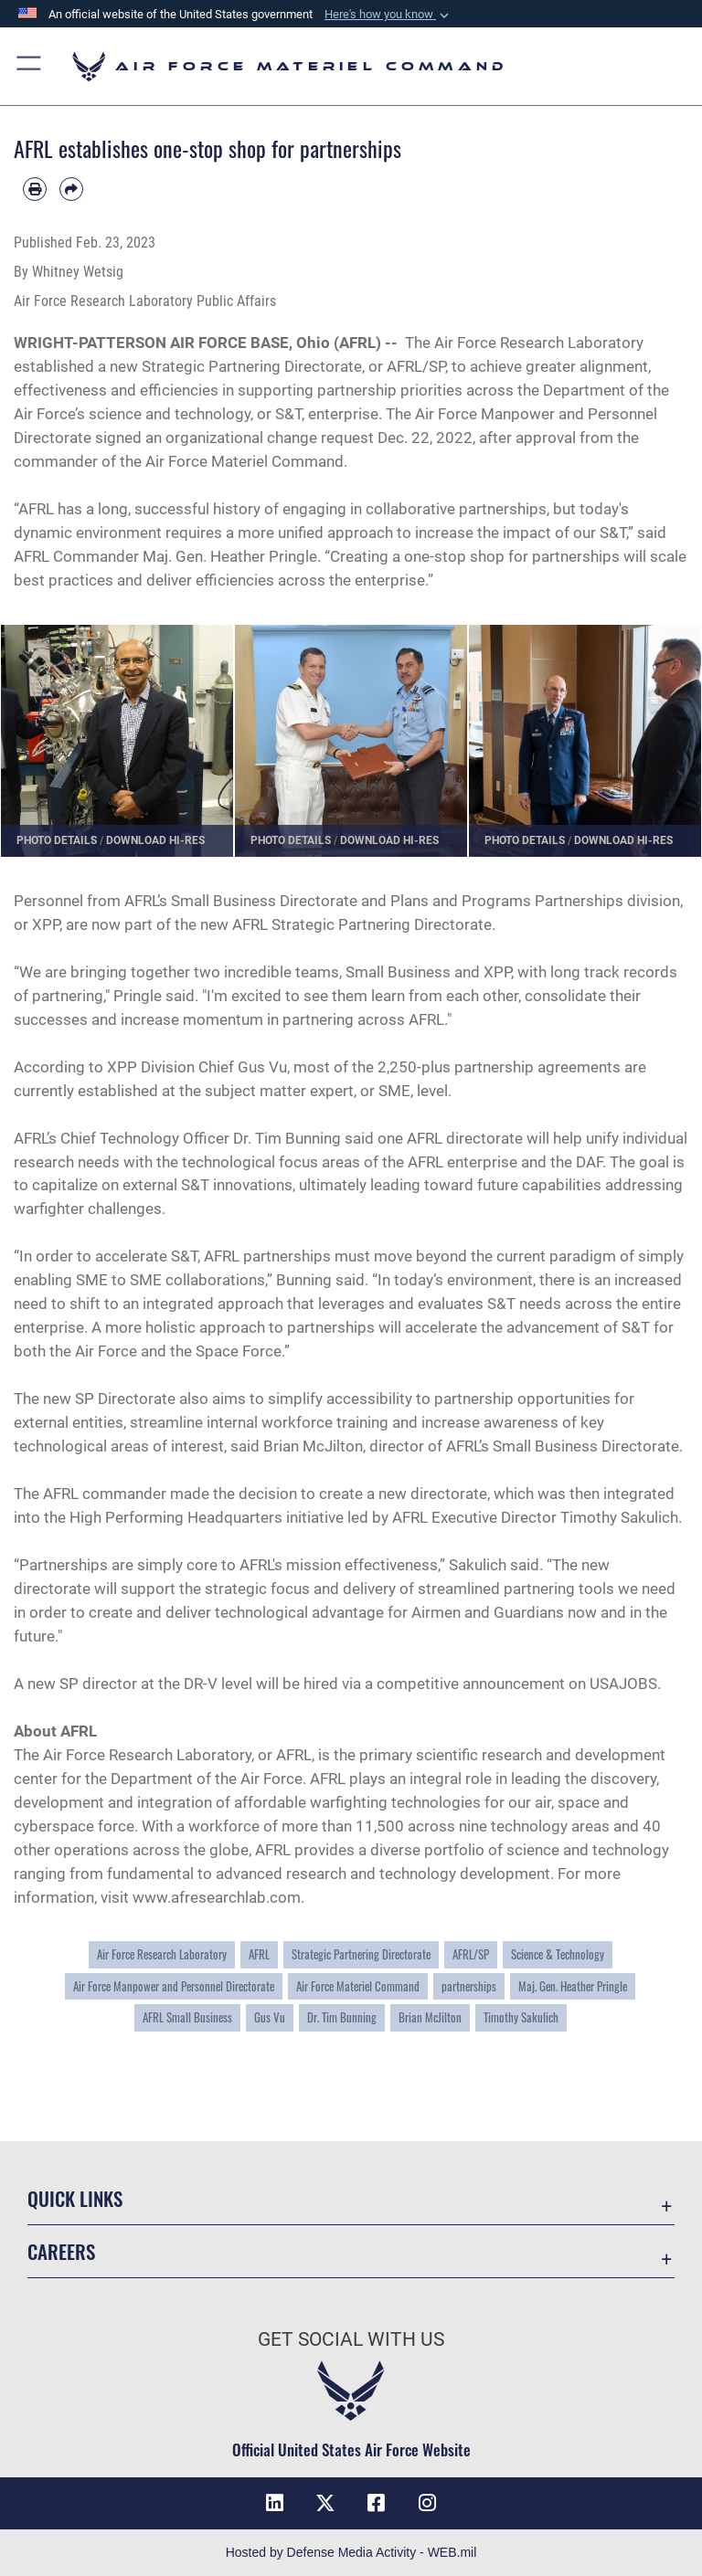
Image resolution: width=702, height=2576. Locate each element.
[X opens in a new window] (325, 2503)
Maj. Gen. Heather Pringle (230, 556)
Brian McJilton (430, 2017)
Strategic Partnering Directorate (361, 1954)
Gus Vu (269, 2017)
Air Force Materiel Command (244, 461)
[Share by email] (71, 189)
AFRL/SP (470, 1954)
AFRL (259, 1954)
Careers (61, 2251)
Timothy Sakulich (619, 1517)
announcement (514, 1683)
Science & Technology (557, 1954)
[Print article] (35, 189)
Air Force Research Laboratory (539, 342)
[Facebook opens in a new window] (376, 2503)
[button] (388, 14)
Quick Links (74, 2198)
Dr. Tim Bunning (287, 1138)
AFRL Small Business (187, 2017)
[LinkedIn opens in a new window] (274, 2503)
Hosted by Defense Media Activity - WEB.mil (351, 2552)
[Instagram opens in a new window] (427, 2503)
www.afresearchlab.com (217, 1897)
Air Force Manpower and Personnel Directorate (173, 1986)
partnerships (468, 1986)
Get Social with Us (351, 2339)
